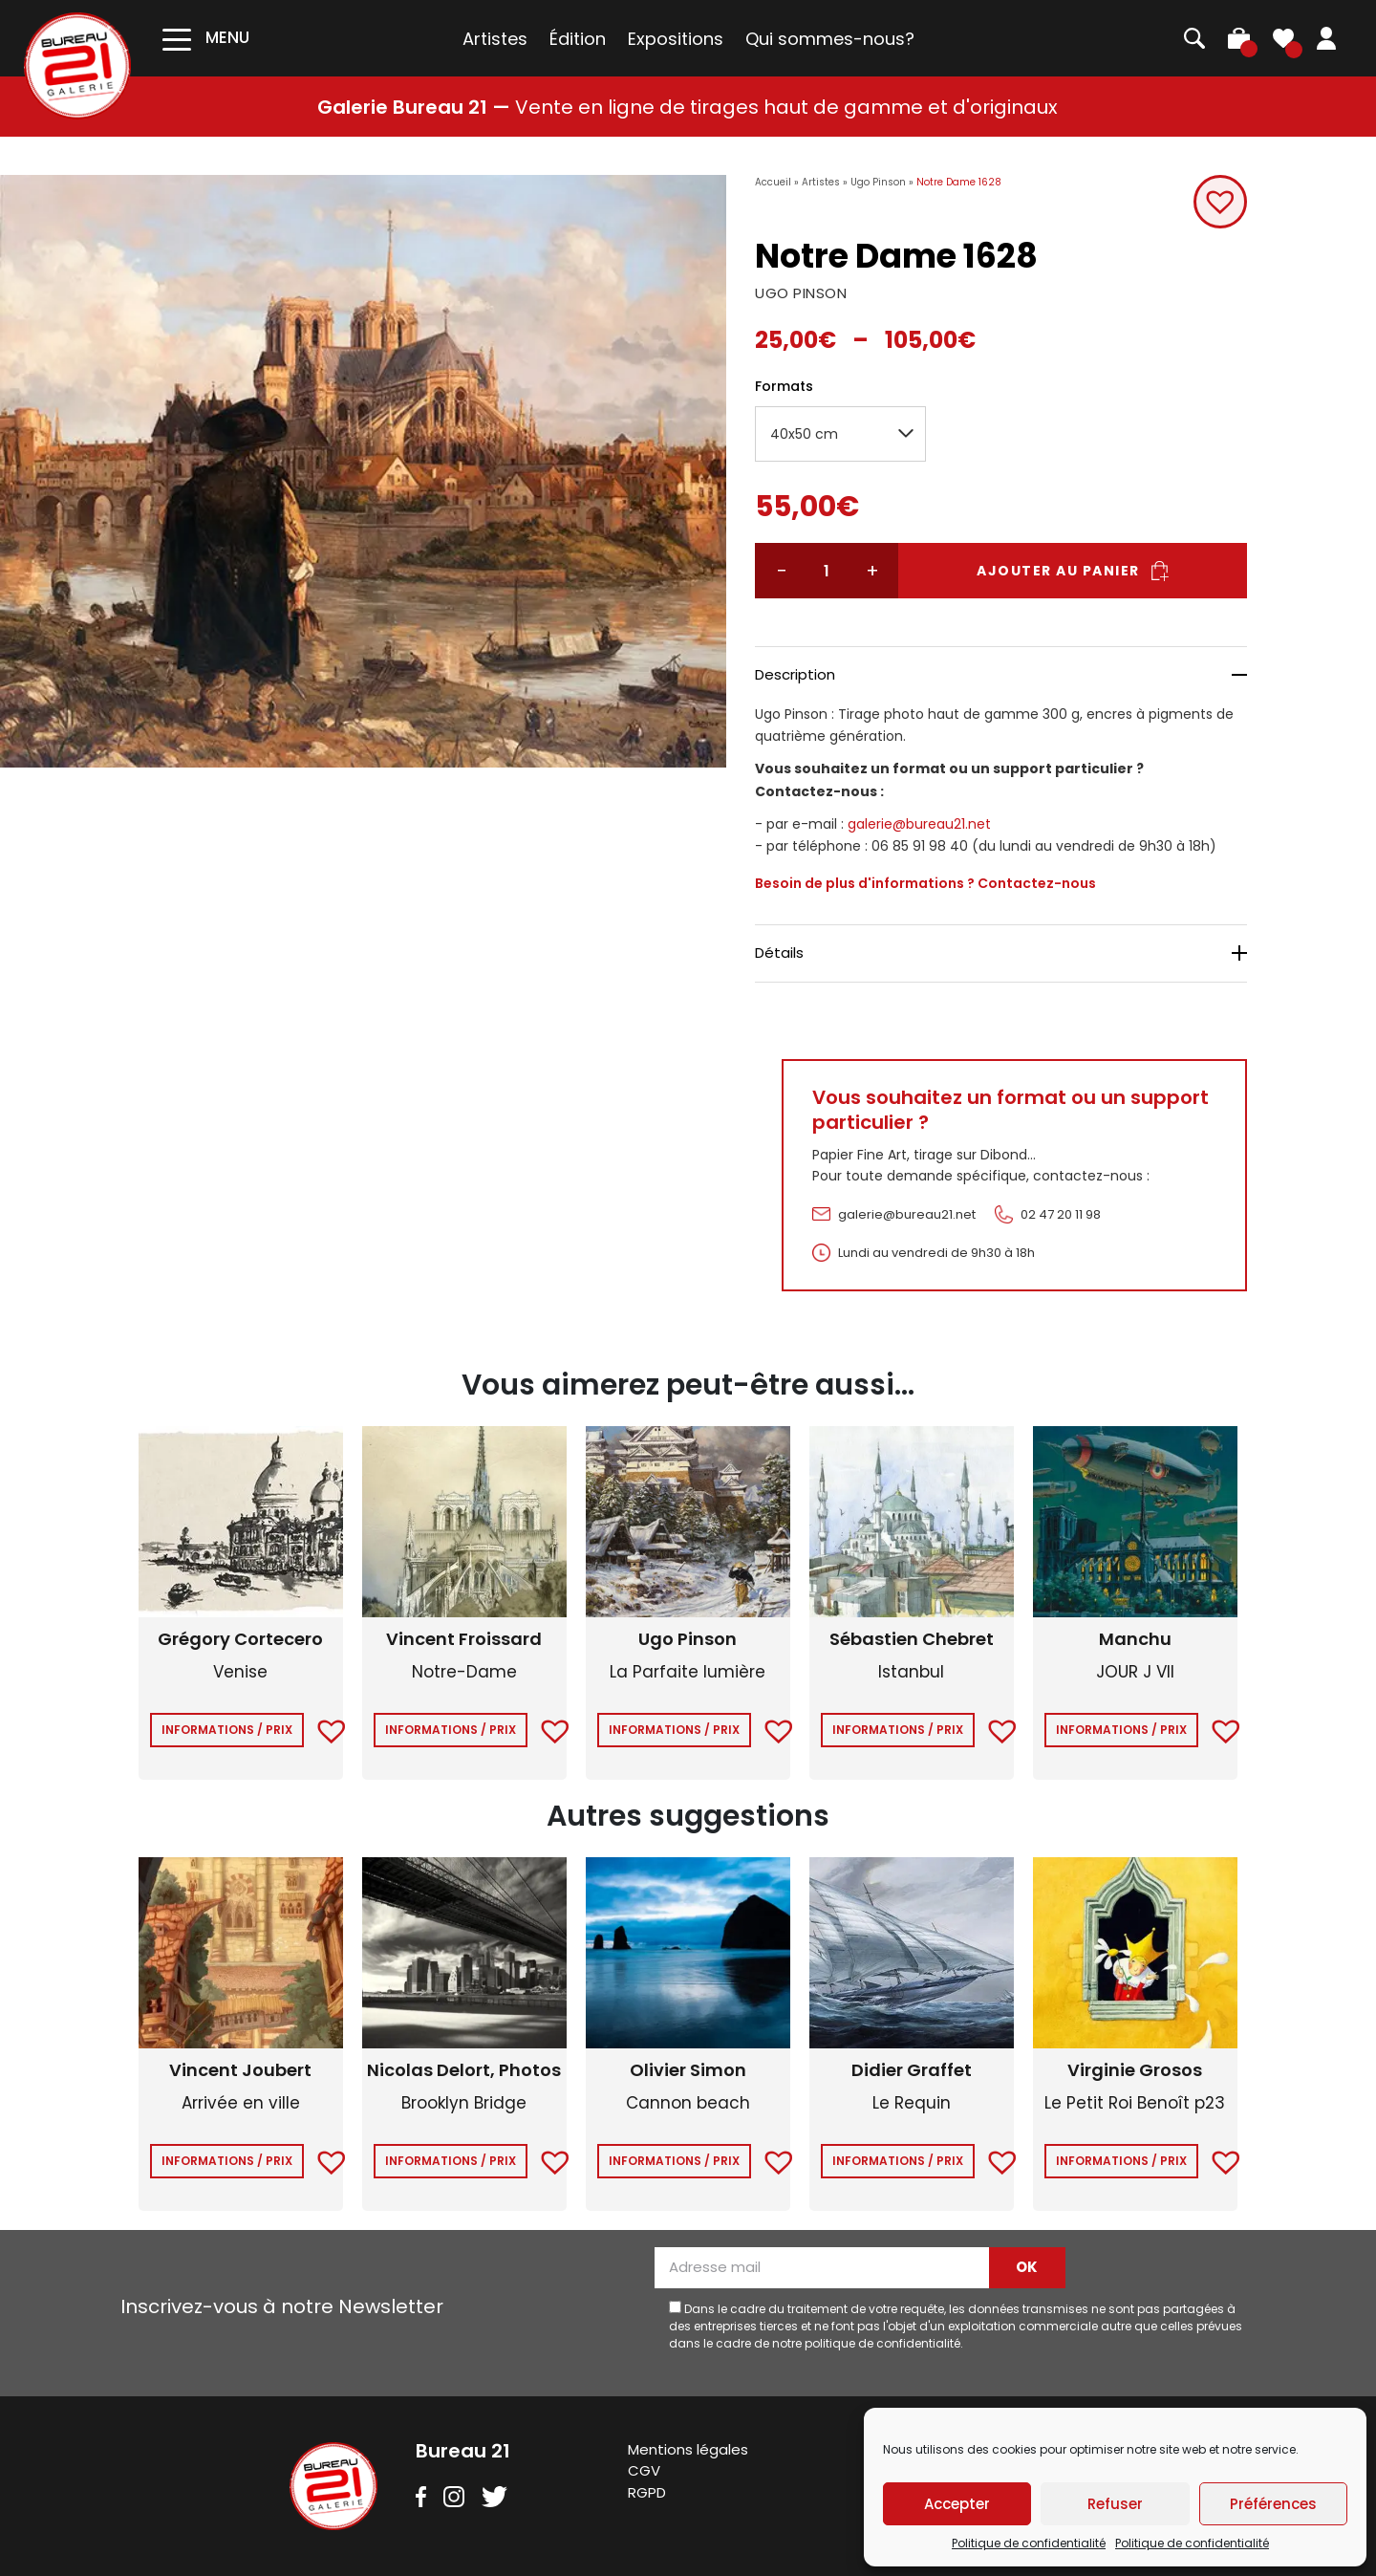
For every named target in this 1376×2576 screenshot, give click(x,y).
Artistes (494, 39)
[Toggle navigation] (205, 37)
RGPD (647, 2492)
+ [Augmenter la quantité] (872, 570)
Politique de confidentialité (1029, 2543)
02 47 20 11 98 (1061, 1214)
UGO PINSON (801, 293)
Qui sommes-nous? (829, 39)
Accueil (773, 182)
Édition (577, 39)
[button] (1220, 201)
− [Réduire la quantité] (781, 570)
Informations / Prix (226, 1729)
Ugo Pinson (878, 182)
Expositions (675, 39)
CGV (644, 2470)
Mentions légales (688, 2449)
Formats (784, 386)
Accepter (957, 2504)
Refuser (1115, 2504)
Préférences (1273, 2504)
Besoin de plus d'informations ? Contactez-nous (925, 883)
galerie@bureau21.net (919, 823)
